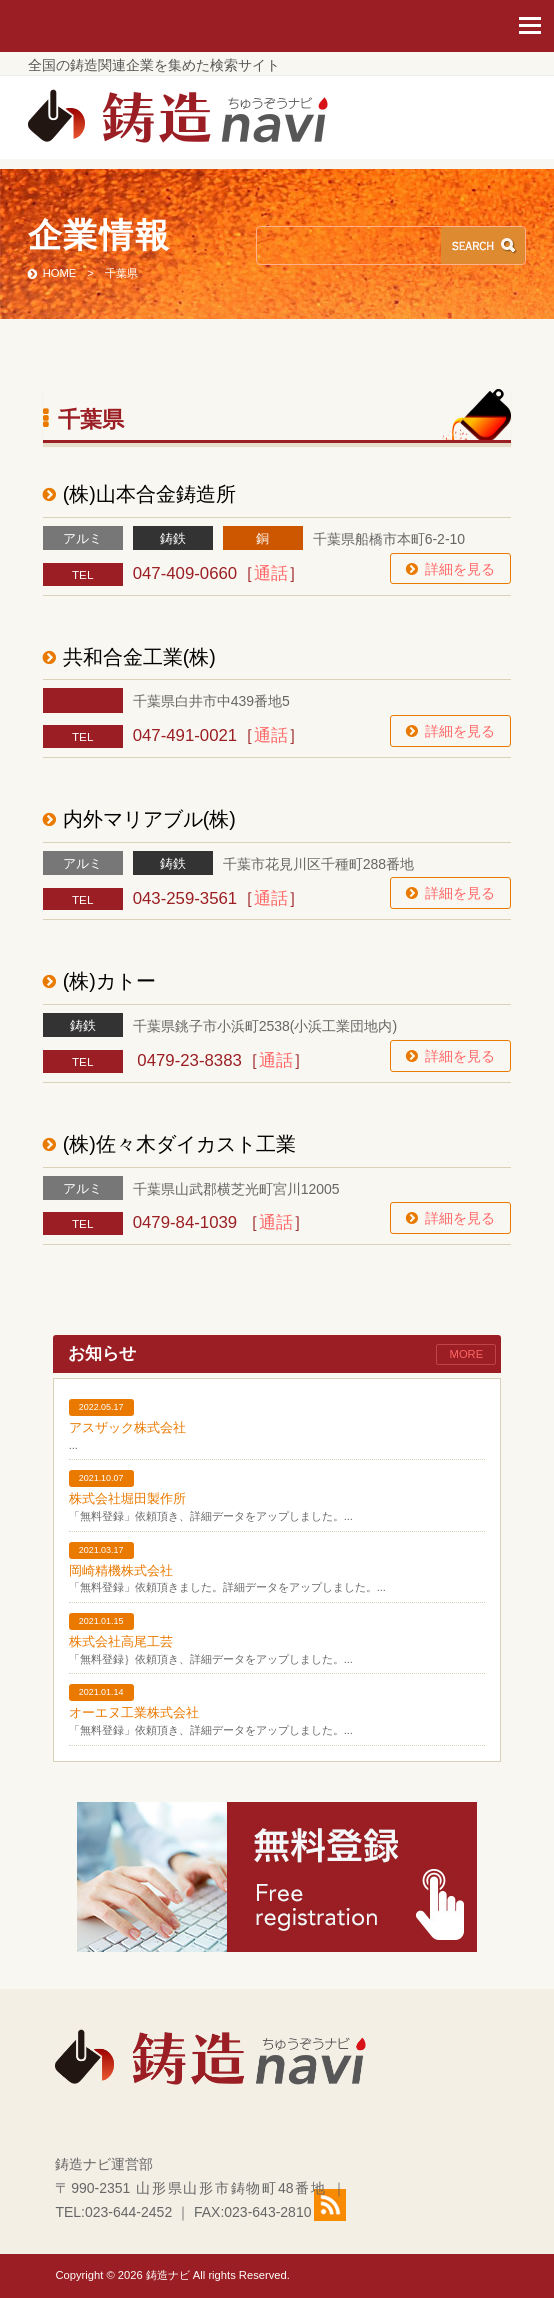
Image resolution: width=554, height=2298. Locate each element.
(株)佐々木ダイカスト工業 (179, 1144)
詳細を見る (460, 569)
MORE (467, 1354)
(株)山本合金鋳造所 (149, 494)
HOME (60, 273)
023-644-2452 (128, 2212)
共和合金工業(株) (139, 657)
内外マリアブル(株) (149, 819)
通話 (271, 573)
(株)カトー (109, 981)
